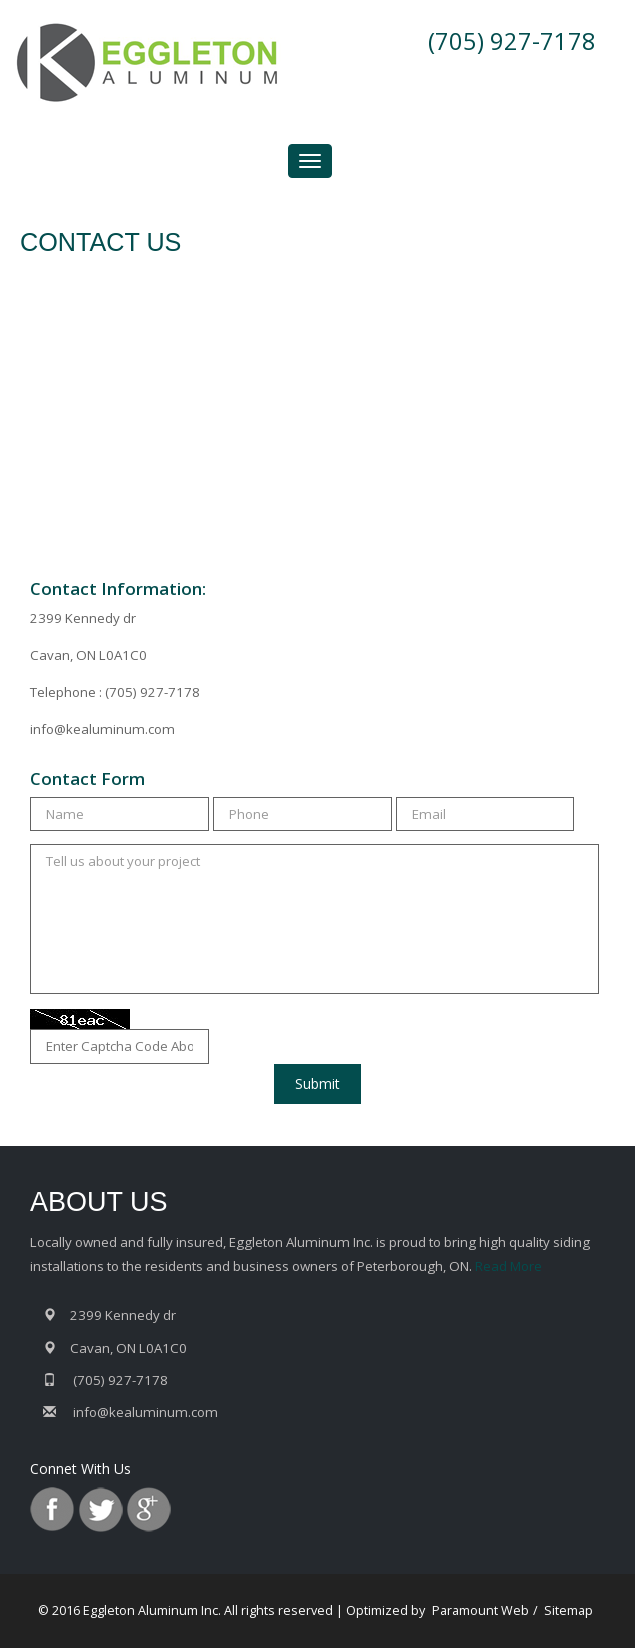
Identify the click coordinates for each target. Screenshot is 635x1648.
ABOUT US (99, 1202)
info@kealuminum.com (102, 729)
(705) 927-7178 (512, 41)
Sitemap (568, 1610)
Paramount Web (480, 1610)
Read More (508, 1266)
